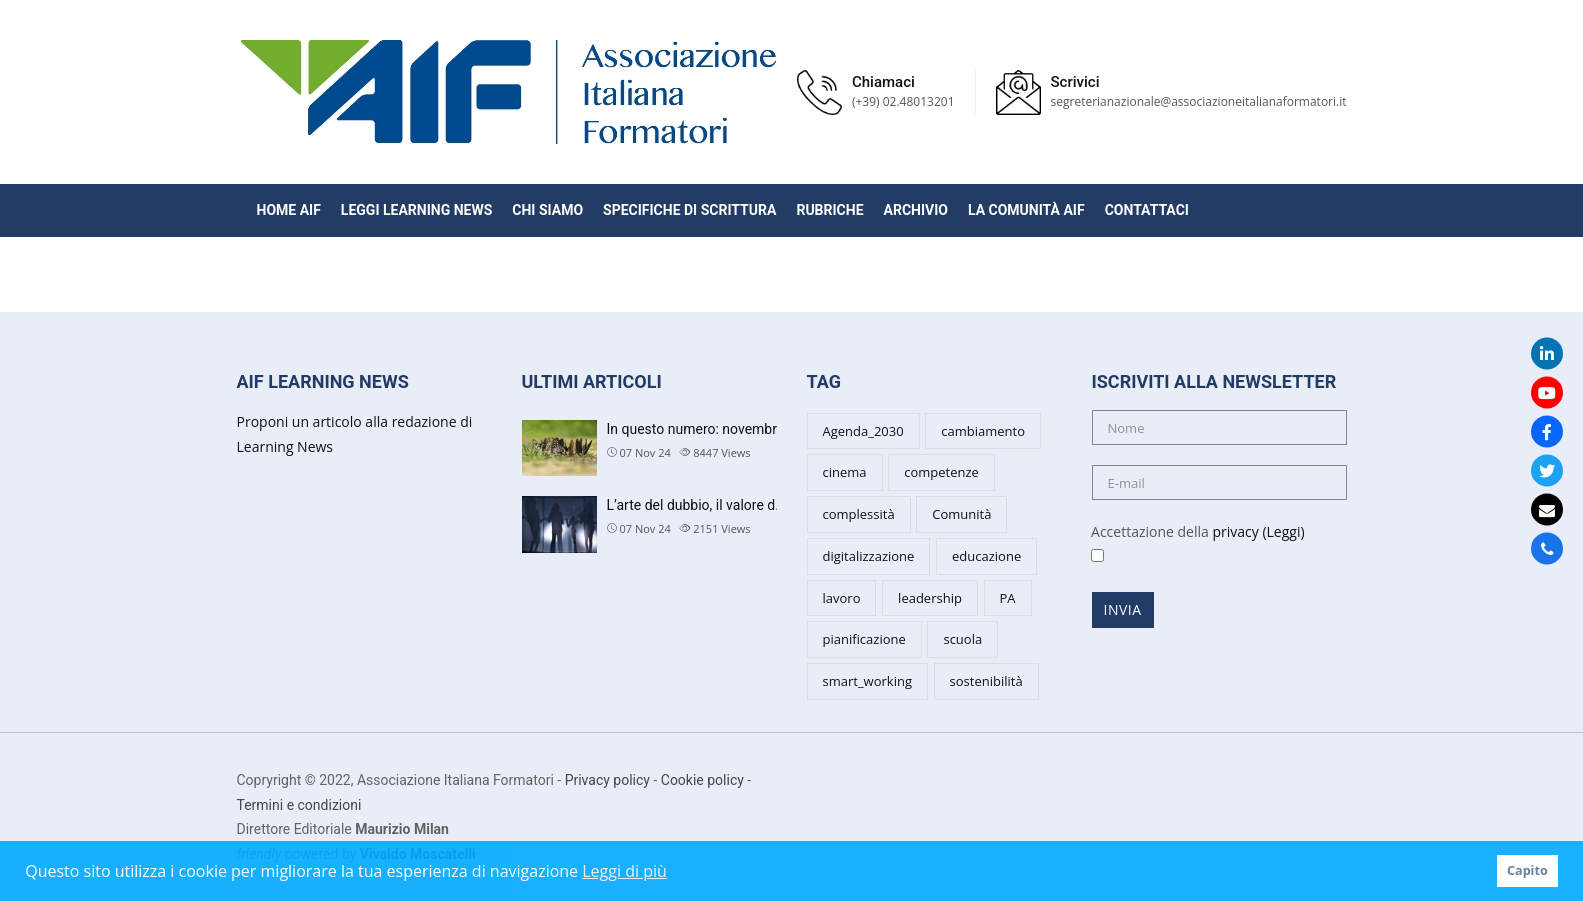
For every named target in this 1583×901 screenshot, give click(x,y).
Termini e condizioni (299, 805)
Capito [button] (1527, 870)
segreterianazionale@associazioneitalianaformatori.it (1199, 101)
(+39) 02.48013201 (903, 101)
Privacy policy (607, 780)
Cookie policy (702, 780)
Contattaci (1147, 210)
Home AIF (289, 210)
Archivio (916, 210)
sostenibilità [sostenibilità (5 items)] (986, 681)
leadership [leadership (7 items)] (930, 598)
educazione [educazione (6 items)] (986, 556)
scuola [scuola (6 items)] (962, 639)
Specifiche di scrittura (689, 210)
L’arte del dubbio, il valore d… (696, 505)
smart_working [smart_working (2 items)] (867, 681)
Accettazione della (1191, 544)
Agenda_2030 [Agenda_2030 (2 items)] (863, 431)
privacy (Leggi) (1258, 531)
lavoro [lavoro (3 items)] (842, 598)
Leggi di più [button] (624, 871)
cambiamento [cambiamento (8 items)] (983, 431)
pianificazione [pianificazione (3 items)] (864, 639)
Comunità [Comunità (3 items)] (961, 514)
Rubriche (829, 210)
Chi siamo (547, 210)
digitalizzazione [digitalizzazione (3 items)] (869, 556)
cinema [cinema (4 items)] (845, 472)
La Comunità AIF (1026, 210)
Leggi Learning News (416, 210)
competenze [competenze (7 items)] (941, 472)
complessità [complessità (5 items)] (859, 514)
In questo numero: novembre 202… (714, 429)
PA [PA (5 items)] (1008, 598)
